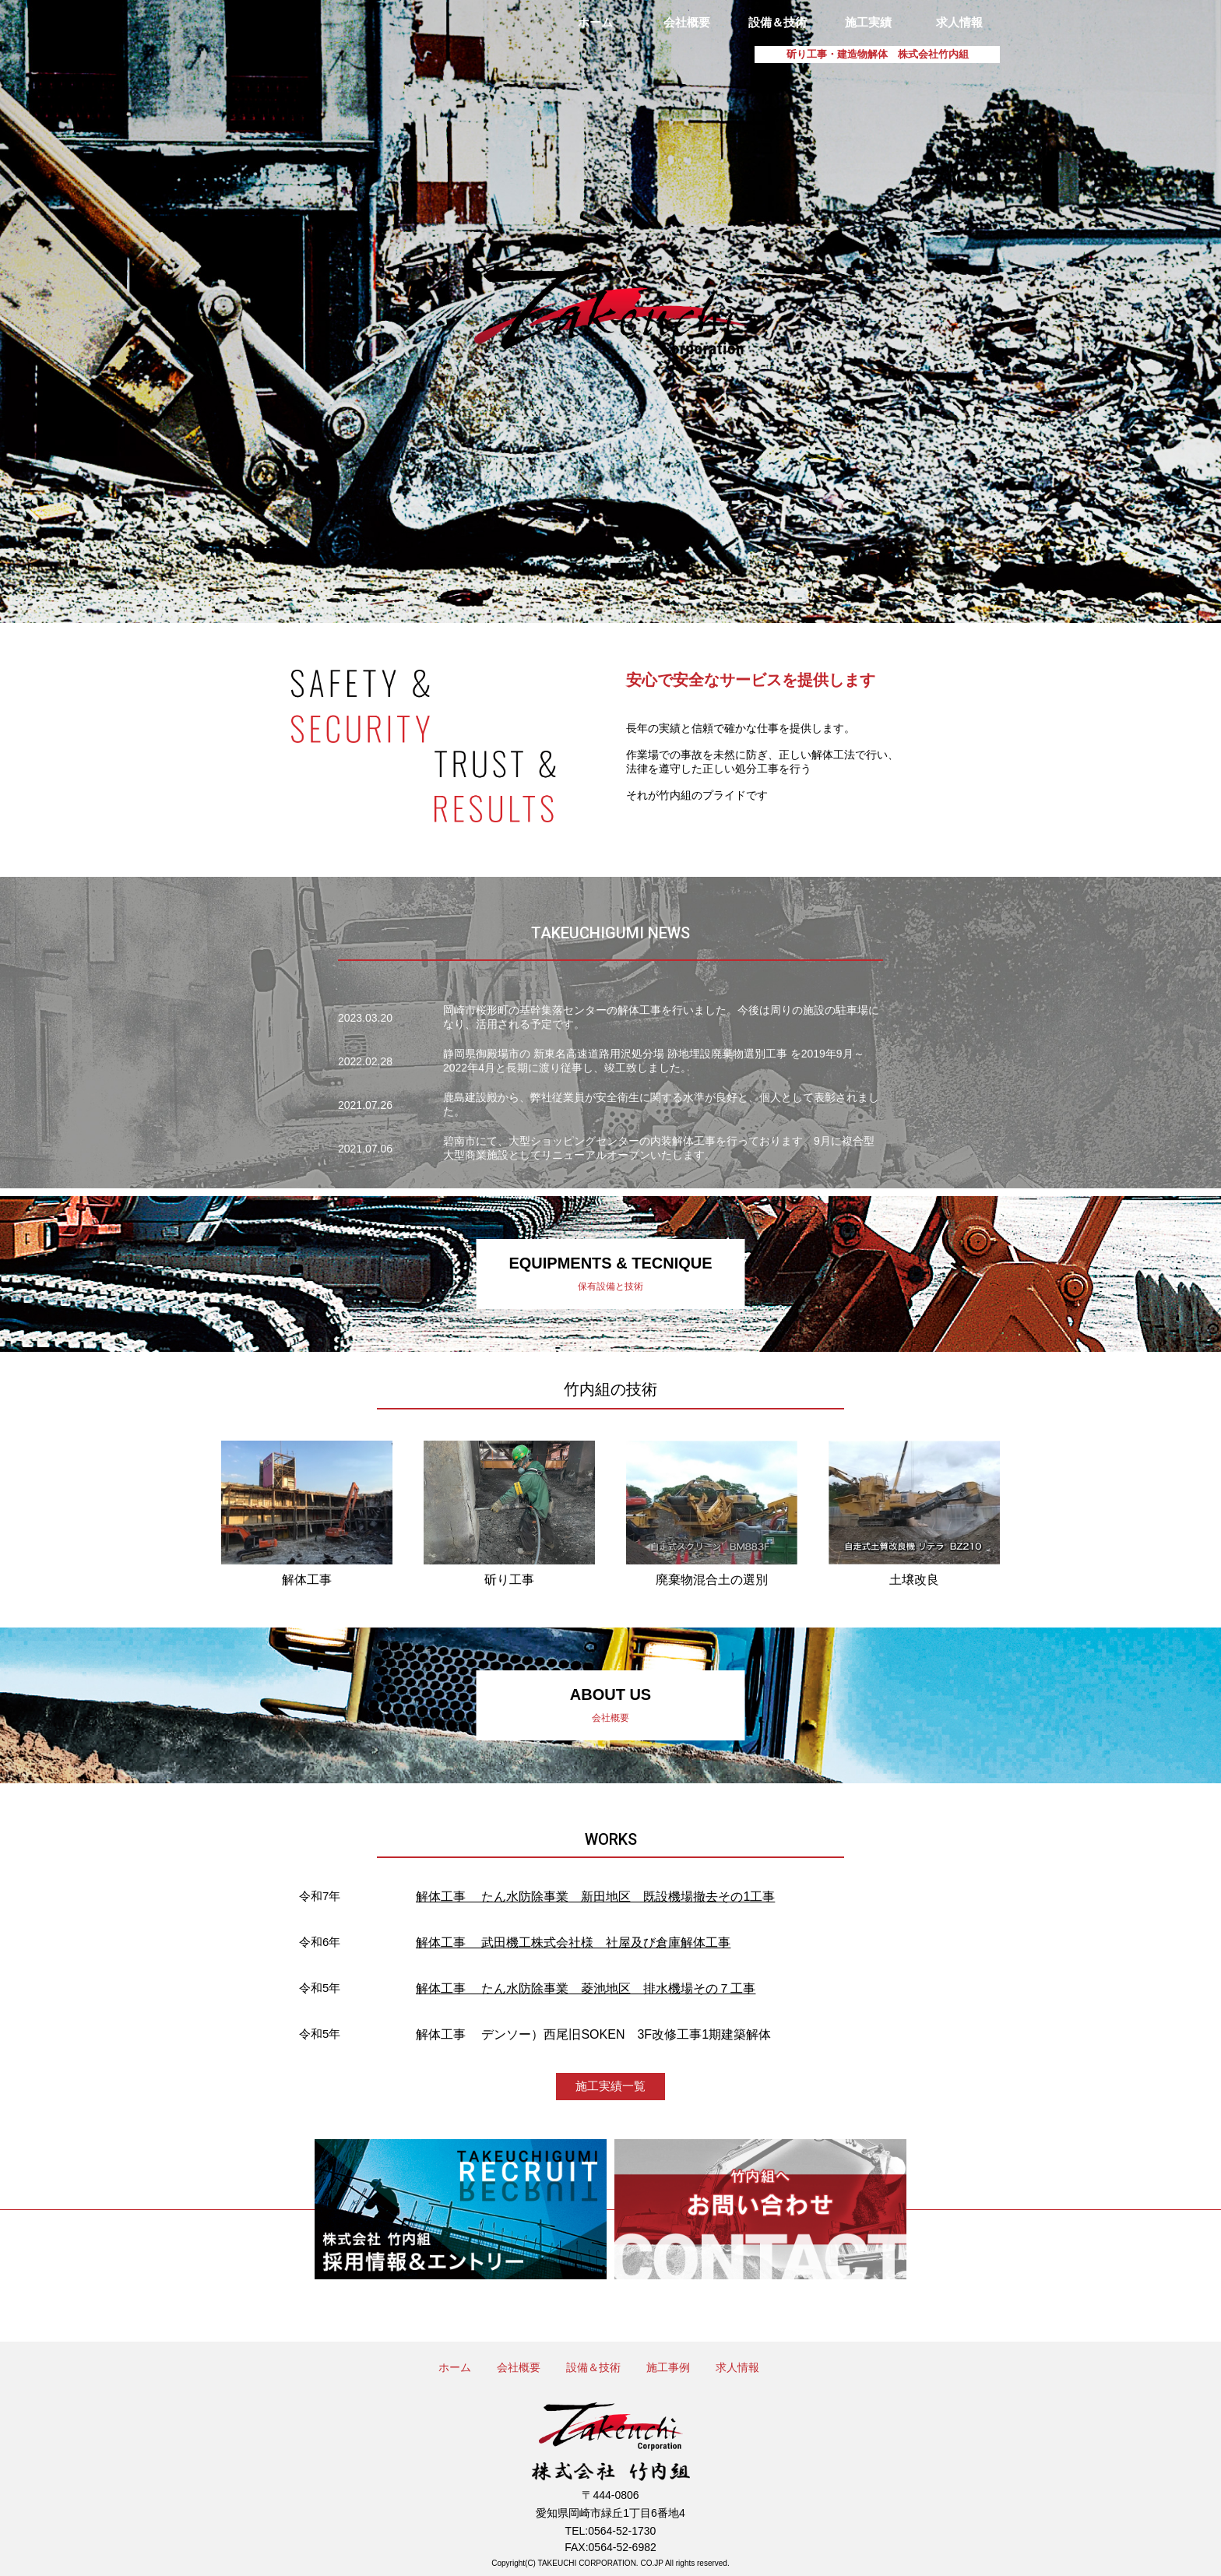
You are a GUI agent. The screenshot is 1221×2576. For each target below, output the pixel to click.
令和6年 (319, 1941)
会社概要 (686, 22)
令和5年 (319, 1987)
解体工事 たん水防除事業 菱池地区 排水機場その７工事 (585, 1988)
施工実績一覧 (610, 2085)
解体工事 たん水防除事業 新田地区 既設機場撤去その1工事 (595, 1896)
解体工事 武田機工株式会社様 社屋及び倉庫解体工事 (573, 1942)
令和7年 (319, 1895)
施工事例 (668, 2367)
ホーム (595, 22)
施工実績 (868, 22)
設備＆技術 (777, 22)
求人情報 (959, 22)
